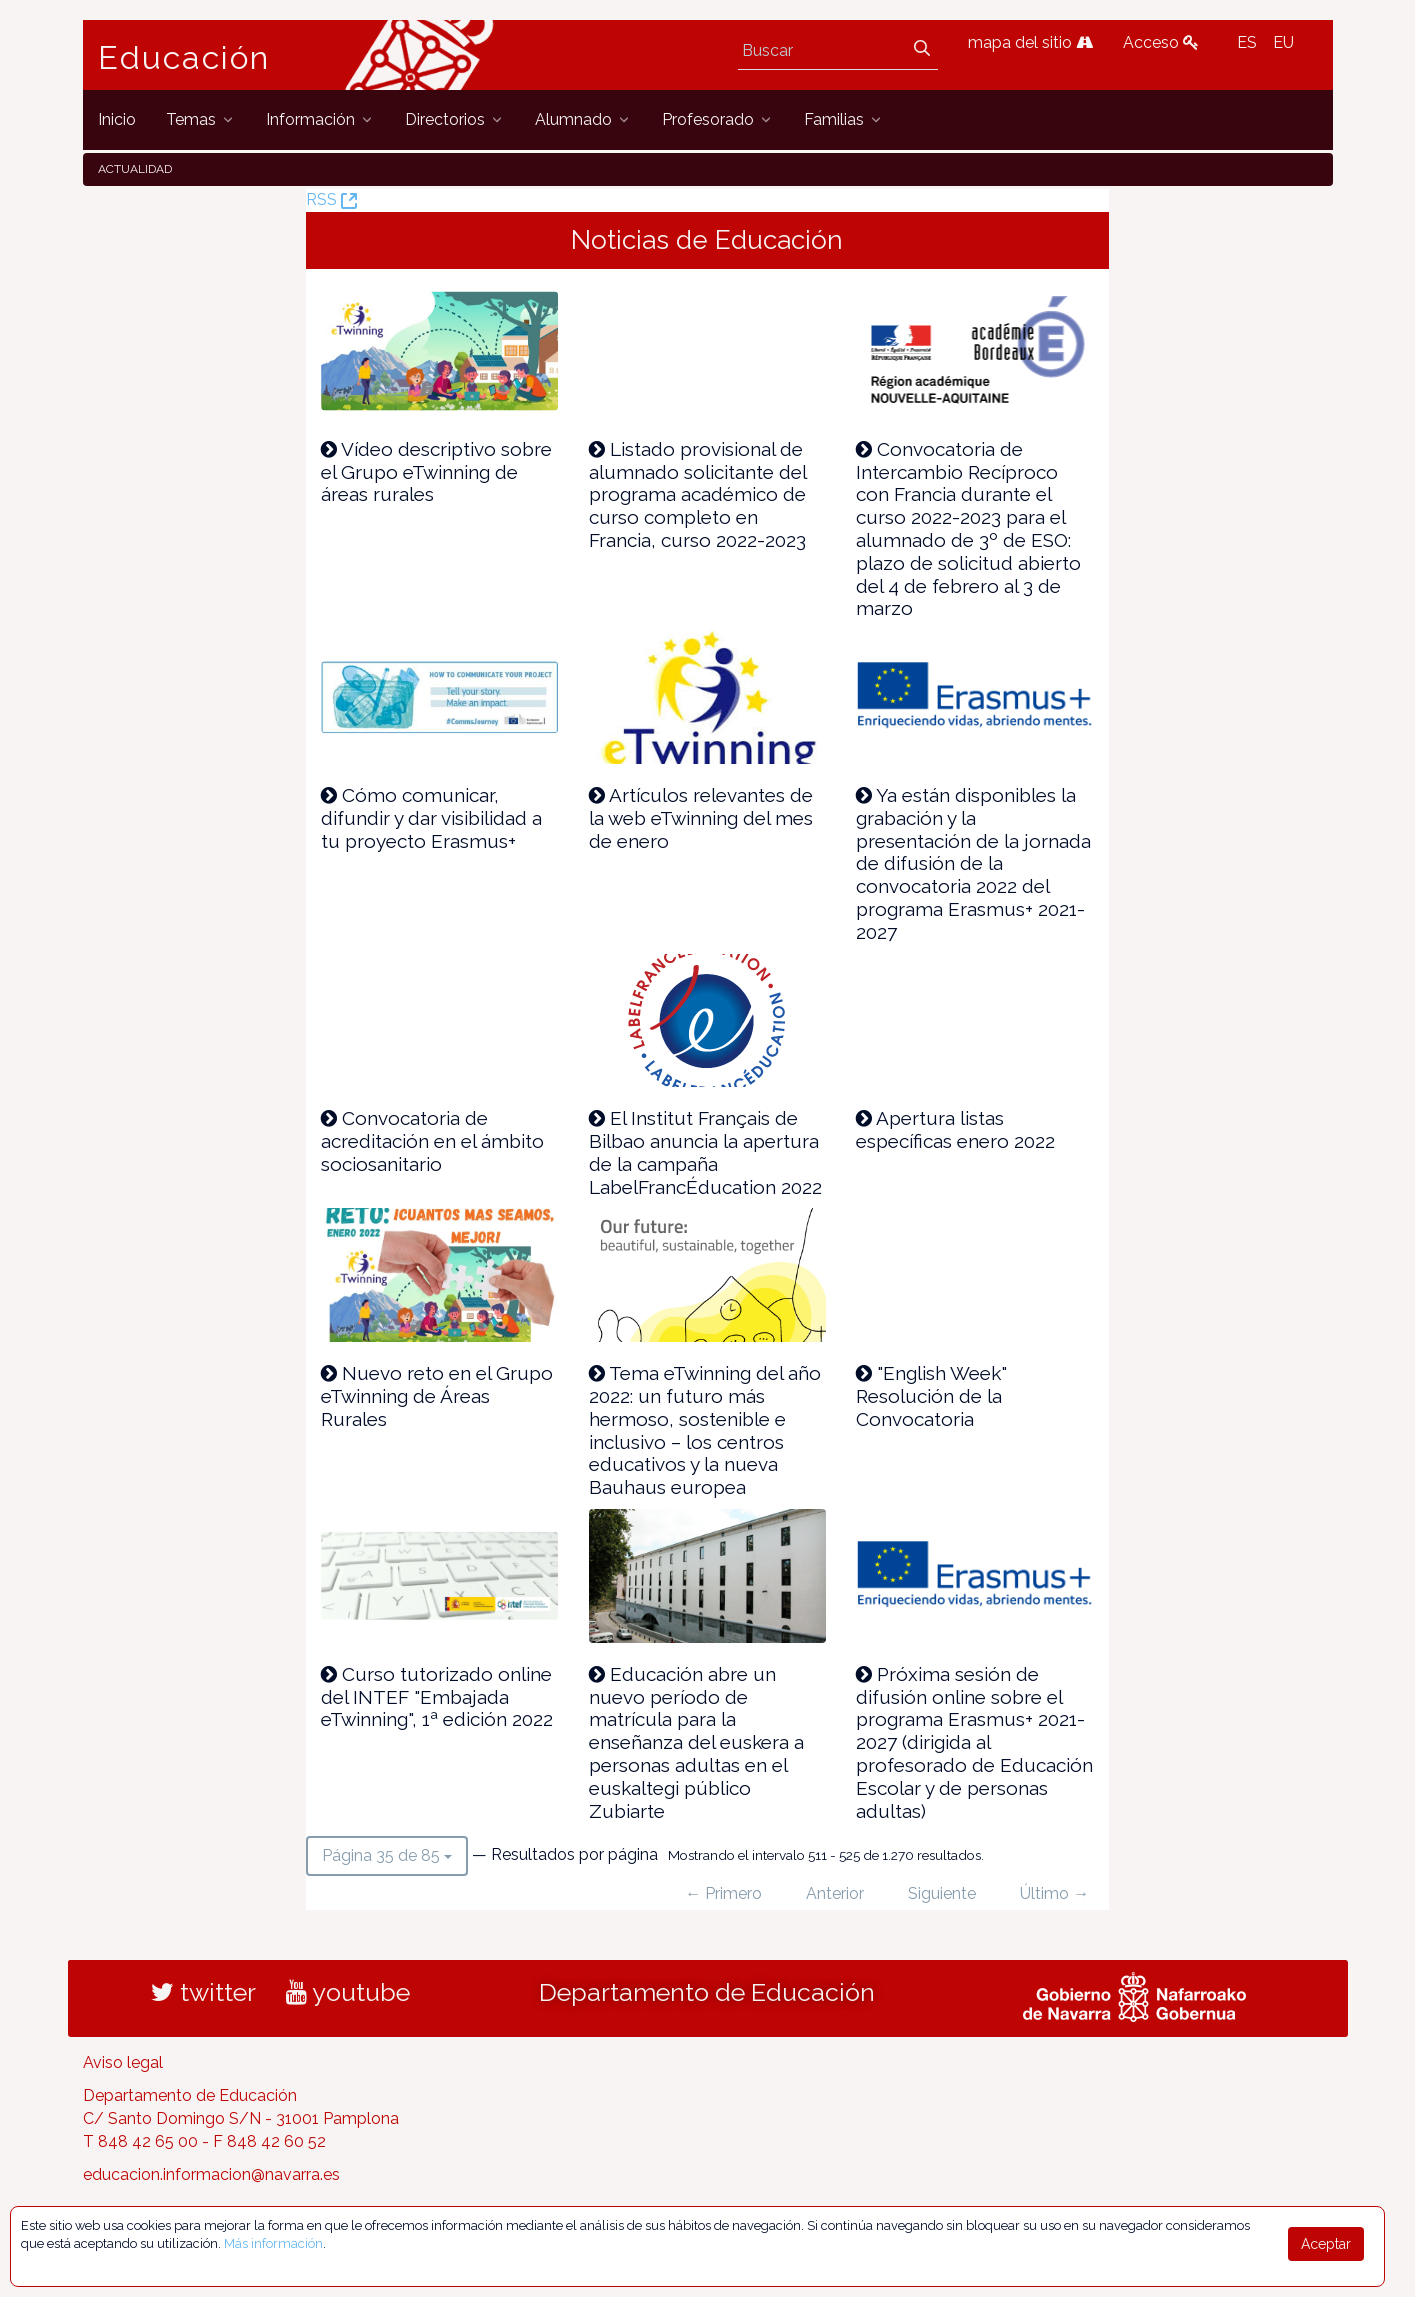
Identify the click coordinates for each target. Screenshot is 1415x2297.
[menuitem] (117, 119)
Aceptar (1326, 2244)
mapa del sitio (1030, 42)
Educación (184, 58)
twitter (203, 1992)
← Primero (723, 1893)
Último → (1054, 1893)
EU (1283, 42)
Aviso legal (123, 2062)
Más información (273, 2243)
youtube (348, 1992)
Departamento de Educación (707, 1992)
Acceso (1161, 42)
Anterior (835, 1893)
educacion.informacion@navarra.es (211, 2174)
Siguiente (942, 1893)
